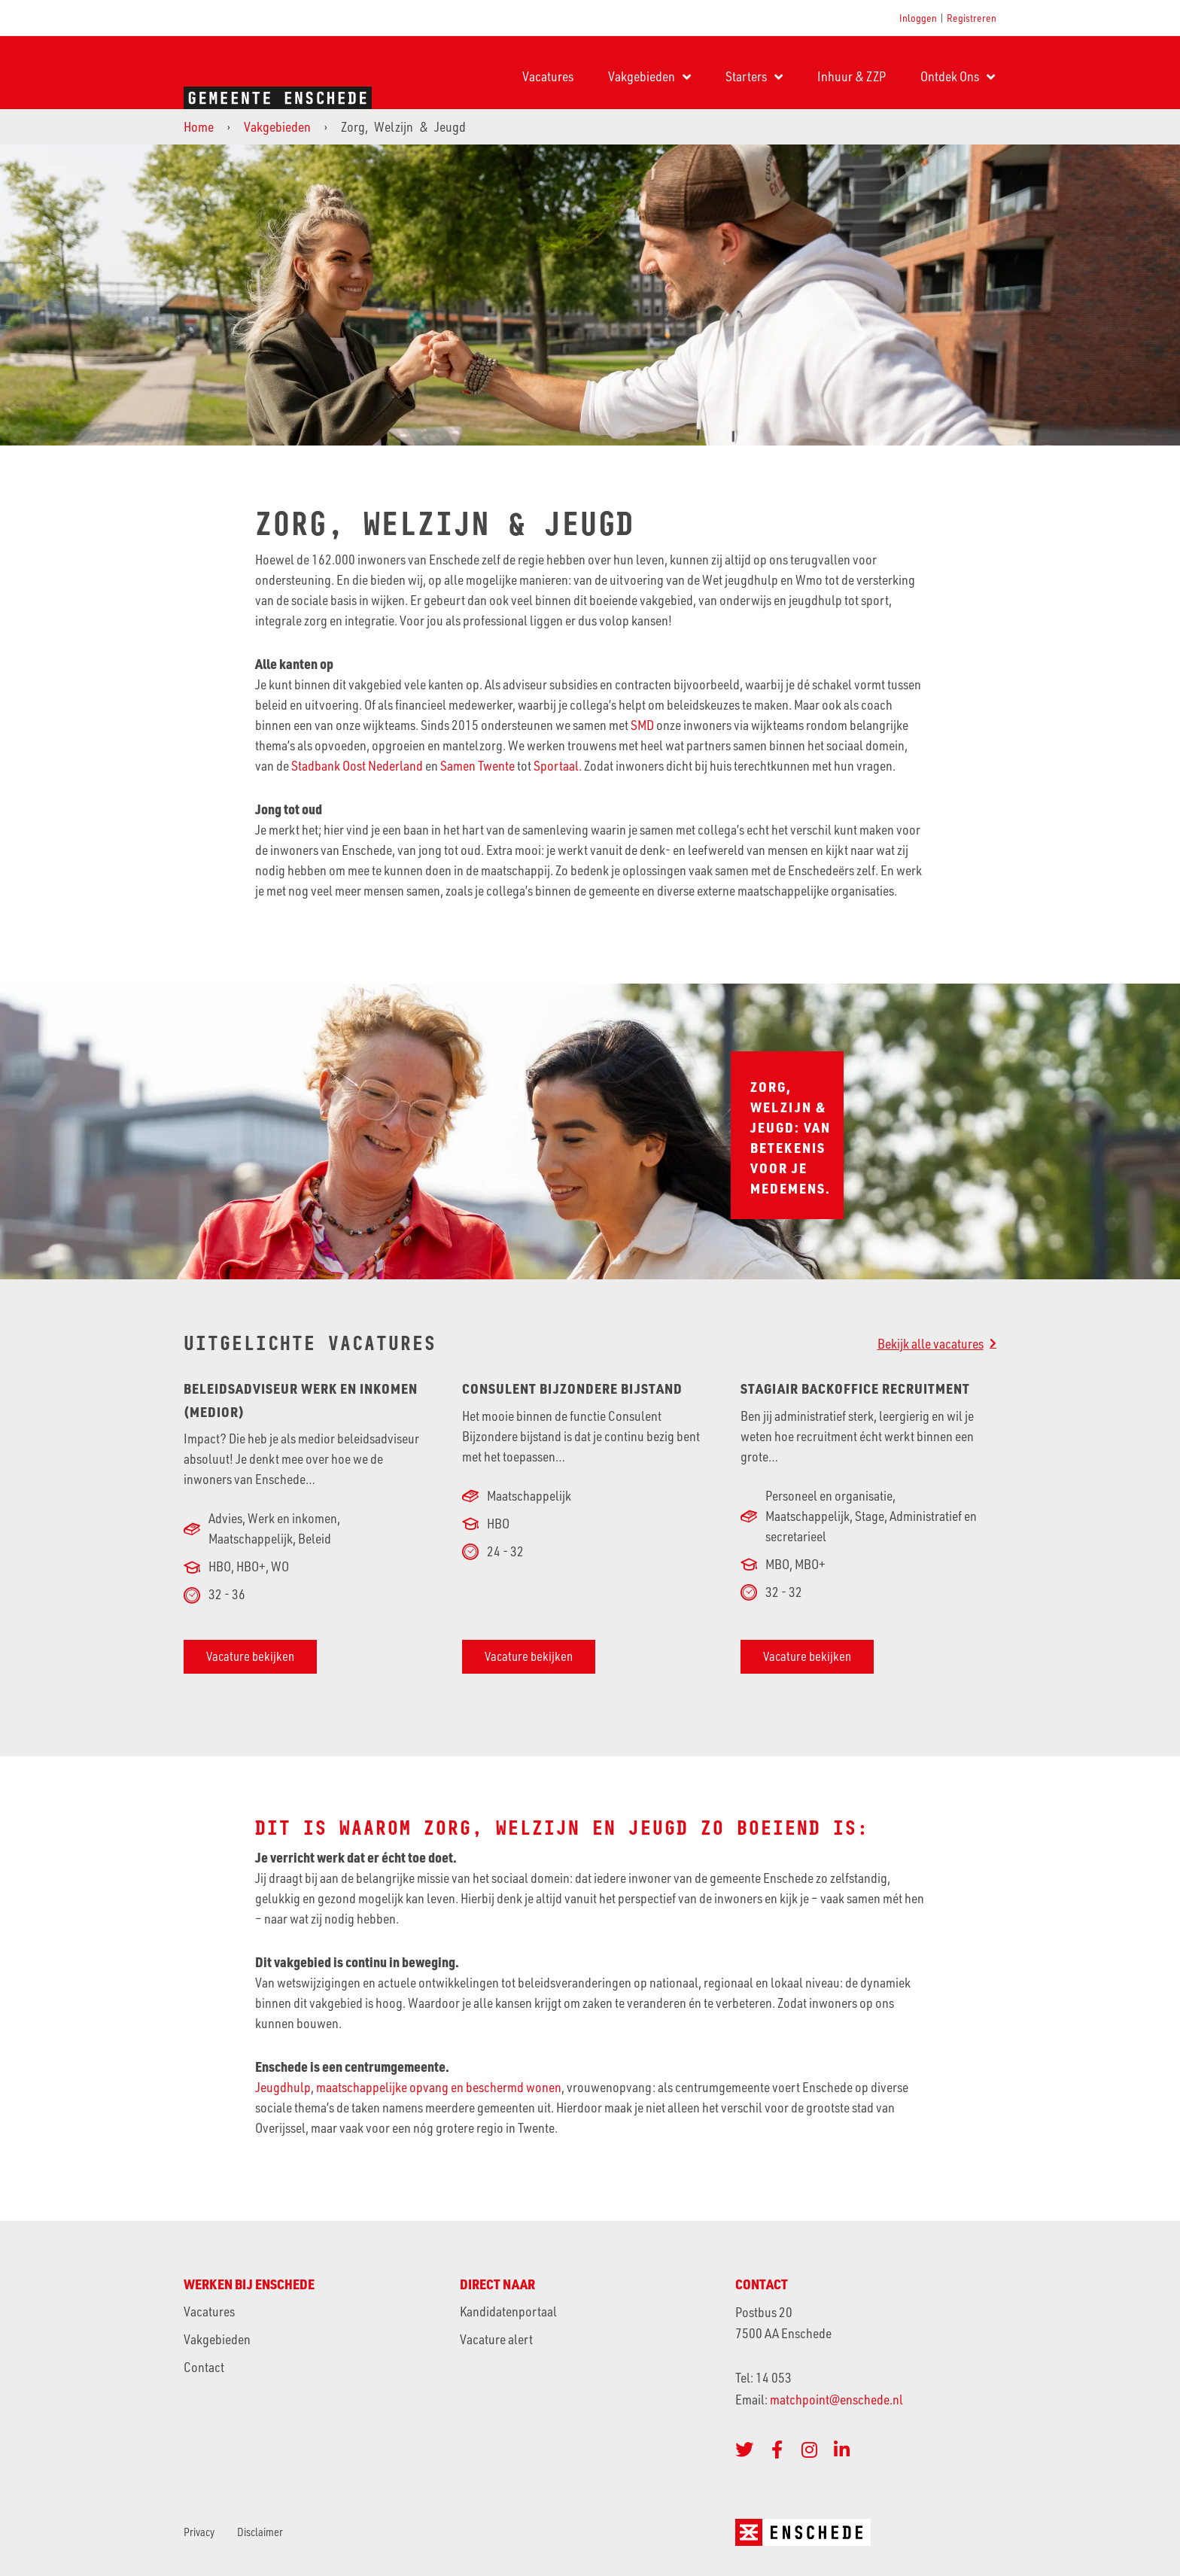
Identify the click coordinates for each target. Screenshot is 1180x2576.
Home (199, 126)
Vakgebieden (649, 76)
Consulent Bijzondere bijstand (572, 1388)
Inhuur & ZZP (851, 76)
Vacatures (547, 76)
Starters (754, 76)
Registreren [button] (971, 17)
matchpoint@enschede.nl (837, 2399)
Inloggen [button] (918, 17)
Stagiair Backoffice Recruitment (855, 1388)
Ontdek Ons (957, 76)
